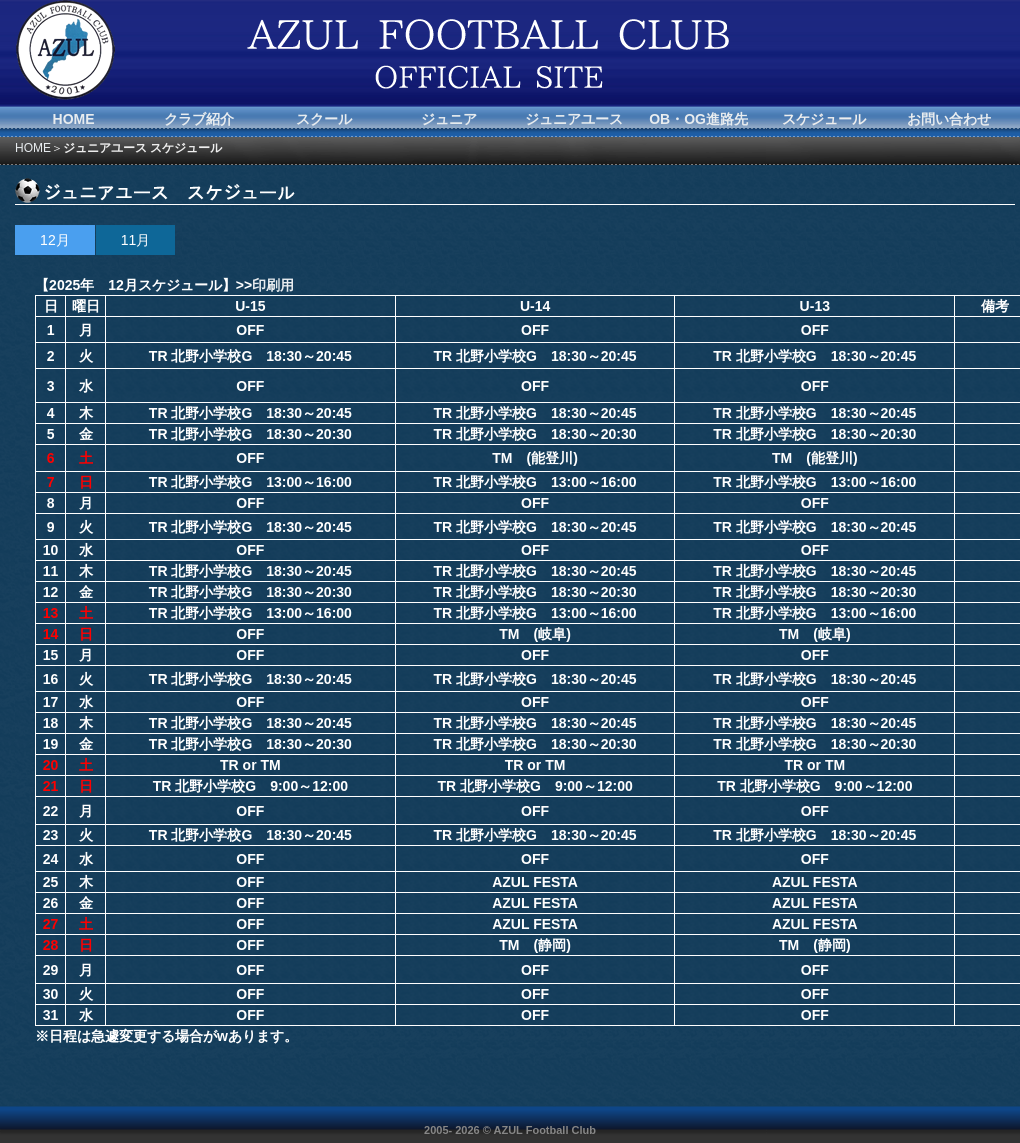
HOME (74, 119)
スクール (324, 119)
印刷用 (273, 285)
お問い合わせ (949, 119)
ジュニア (449, 119)
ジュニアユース (574, 119)
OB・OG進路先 (698, 119)
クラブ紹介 (199, 119)
